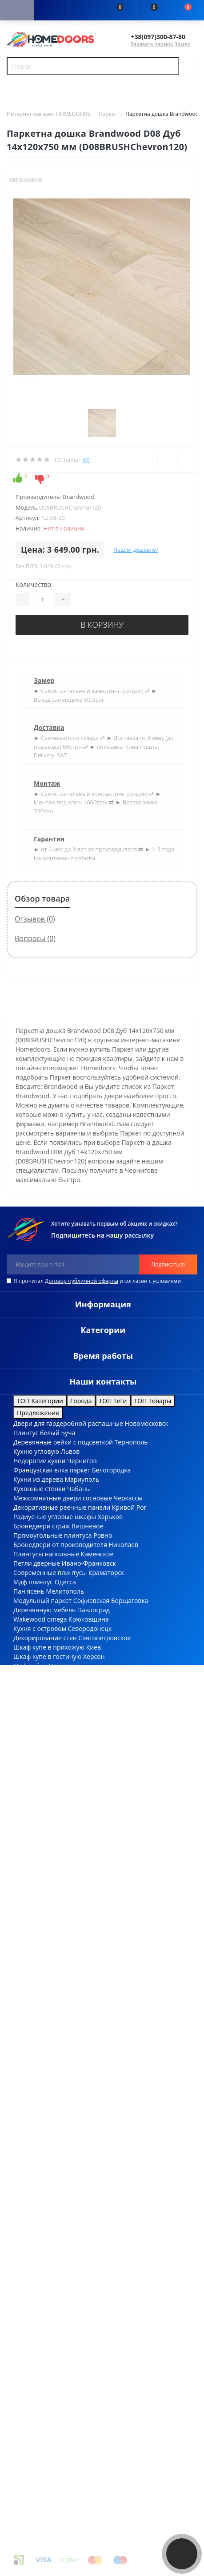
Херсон (94, 1656)
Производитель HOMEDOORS (57, 2281)
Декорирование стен (45, 1638)
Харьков (110, 1516)
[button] (85, 11)
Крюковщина (88, 1619)
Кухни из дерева (38, 1479)
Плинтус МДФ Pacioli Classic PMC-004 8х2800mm (85, 2197)
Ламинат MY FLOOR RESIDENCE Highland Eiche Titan (90, 2057)
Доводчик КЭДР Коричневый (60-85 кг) (71, 2085)
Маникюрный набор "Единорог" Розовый (76, 2216)
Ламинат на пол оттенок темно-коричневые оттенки (93, 1824)
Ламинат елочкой (40, 1703)
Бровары (81, 1684)
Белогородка (111, 1470)
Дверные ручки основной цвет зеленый (74, 1945)
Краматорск (106, 1572)
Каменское (97, 1554)
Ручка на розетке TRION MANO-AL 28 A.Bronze (82, 2132)
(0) (85, 459)
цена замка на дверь (79, 2393)
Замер (44, 680)
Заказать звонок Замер (161, 44)
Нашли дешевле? (135, 550)
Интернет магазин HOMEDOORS (48, 114)
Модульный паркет (42, 1600)
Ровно (102, 1535)
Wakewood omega (40, 1619)
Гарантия (49, 839)
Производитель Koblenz (49, 2141)
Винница (67, 1712)
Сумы (104, 1694)
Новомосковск (146, 1423)
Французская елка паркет (51, 1470)
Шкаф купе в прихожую (48, 1647)
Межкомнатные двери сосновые (62, 1498)
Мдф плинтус (33, 1582)
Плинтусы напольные (46, 1554)
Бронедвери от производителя (60, 1544)
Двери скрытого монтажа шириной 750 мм (78, 1740)
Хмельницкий (129, 1675)
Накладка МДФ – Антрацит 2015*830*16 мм (79, 2122)
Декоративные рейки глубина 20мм (67, 1805)
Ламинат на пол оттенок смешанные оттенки (82, 1964)
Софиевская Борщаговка (110, 1600)
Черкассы (127, 1498)
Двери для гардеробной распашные (68, 1423)
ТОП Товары (153, 1401)
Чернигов (81, 1460)
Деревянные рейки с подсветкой (63, 1442)
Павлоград (93, 1610)
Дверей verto (32, 1712)
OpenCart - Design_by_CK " (115, 2533)
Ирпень (80, 1703)
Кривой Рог (129, 1507)
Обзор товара (42, 898)
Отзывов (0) (35, 919)
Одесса (65, 1582)
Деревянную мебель (44, 1610)
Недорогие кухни (39, 1460)
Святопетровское (104, 1638)
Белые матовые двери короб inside (66, 1777)
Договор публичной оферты (81, 1281)
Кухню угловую (36, 1451)
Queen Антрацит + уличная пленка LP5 (72, 2048)
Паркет (108, 114)
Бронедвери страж (41, 1526)
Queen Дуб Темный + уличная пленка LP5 (76, 2318)
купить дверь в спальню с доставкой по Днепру (106, 2421)
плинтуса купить (94, 2467)
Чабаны (79, 1488)
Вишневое (87, 1526)
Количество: (34, 584)
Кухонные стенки (39, 1488)
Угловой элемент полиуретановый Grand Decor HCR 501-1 (101, 2290)
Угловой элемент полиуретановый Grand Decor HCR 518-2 (101, 2365)
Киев (93, 1647)
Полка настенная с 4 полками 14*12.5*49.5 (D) (83, 2271)
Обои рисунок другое (45, 1955)
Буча (68, 1432)
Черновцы (64, 1666)
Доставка (49, 727)
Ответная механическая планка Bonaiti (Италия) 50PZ (94, 2374)
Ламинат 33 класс (40, 1684)
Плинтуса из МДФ (40, 1768)
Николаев (124, 1544)
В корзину (102, 624)
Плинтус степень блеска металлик (65, 1908)
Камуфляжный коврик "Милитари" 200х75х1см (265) (92, 2113)
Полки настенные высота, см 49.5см (67, 1759)
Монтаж (47, 783)
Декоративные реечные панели (61, 1507)
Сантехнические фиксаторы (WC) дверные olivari (86, 1917)
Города (81, 1401)
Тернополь (131, 1442)
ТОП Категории (40, 1401)
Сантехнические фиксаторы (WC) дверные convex (88, 1796)
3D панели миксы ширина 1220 (60, 1787)
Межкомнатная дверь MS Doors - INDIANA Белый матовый (101, 2094)
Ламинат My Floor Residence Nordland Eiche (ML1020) (92, 2104)
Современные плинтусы (50, 1572)
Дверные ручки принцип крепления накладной (85, 1749)
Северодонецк (90, 1628)
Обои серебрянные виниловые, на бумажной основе (94, 2225)
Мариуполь (81, 1479)
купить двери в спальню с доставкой (91, 2449)
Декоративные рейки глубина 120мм (69, 1871)
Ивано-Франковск (89, 1563)
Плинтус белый (36, 1432)
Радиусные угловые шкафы (54, 1516)
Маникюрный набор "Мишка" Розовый (72, 2169)
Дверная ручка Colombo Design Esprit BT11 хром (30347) (97, 2206)
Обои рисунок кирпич (46, 1815)
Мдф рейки (30, 1666)
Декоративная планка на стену (60, 1675)
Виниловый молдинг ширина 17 (62, 1731)
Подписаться (168, 1264)
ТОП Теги (113, 1401)
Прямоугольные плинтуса (52, 1535)
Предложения (38, 1413)
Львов (70, 1451)
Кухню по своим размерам (53, 1694)
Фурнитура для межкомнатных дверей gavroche (85, 1880)
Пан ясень (28, 1591)
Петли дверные (36, 1563)
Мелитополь (65, 1591)
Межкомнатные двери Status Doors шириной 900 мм (93, 1721)
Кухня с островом (39, 1628)
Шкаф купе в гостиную (47, 1656)
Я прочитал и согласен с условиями (97, 1281)
